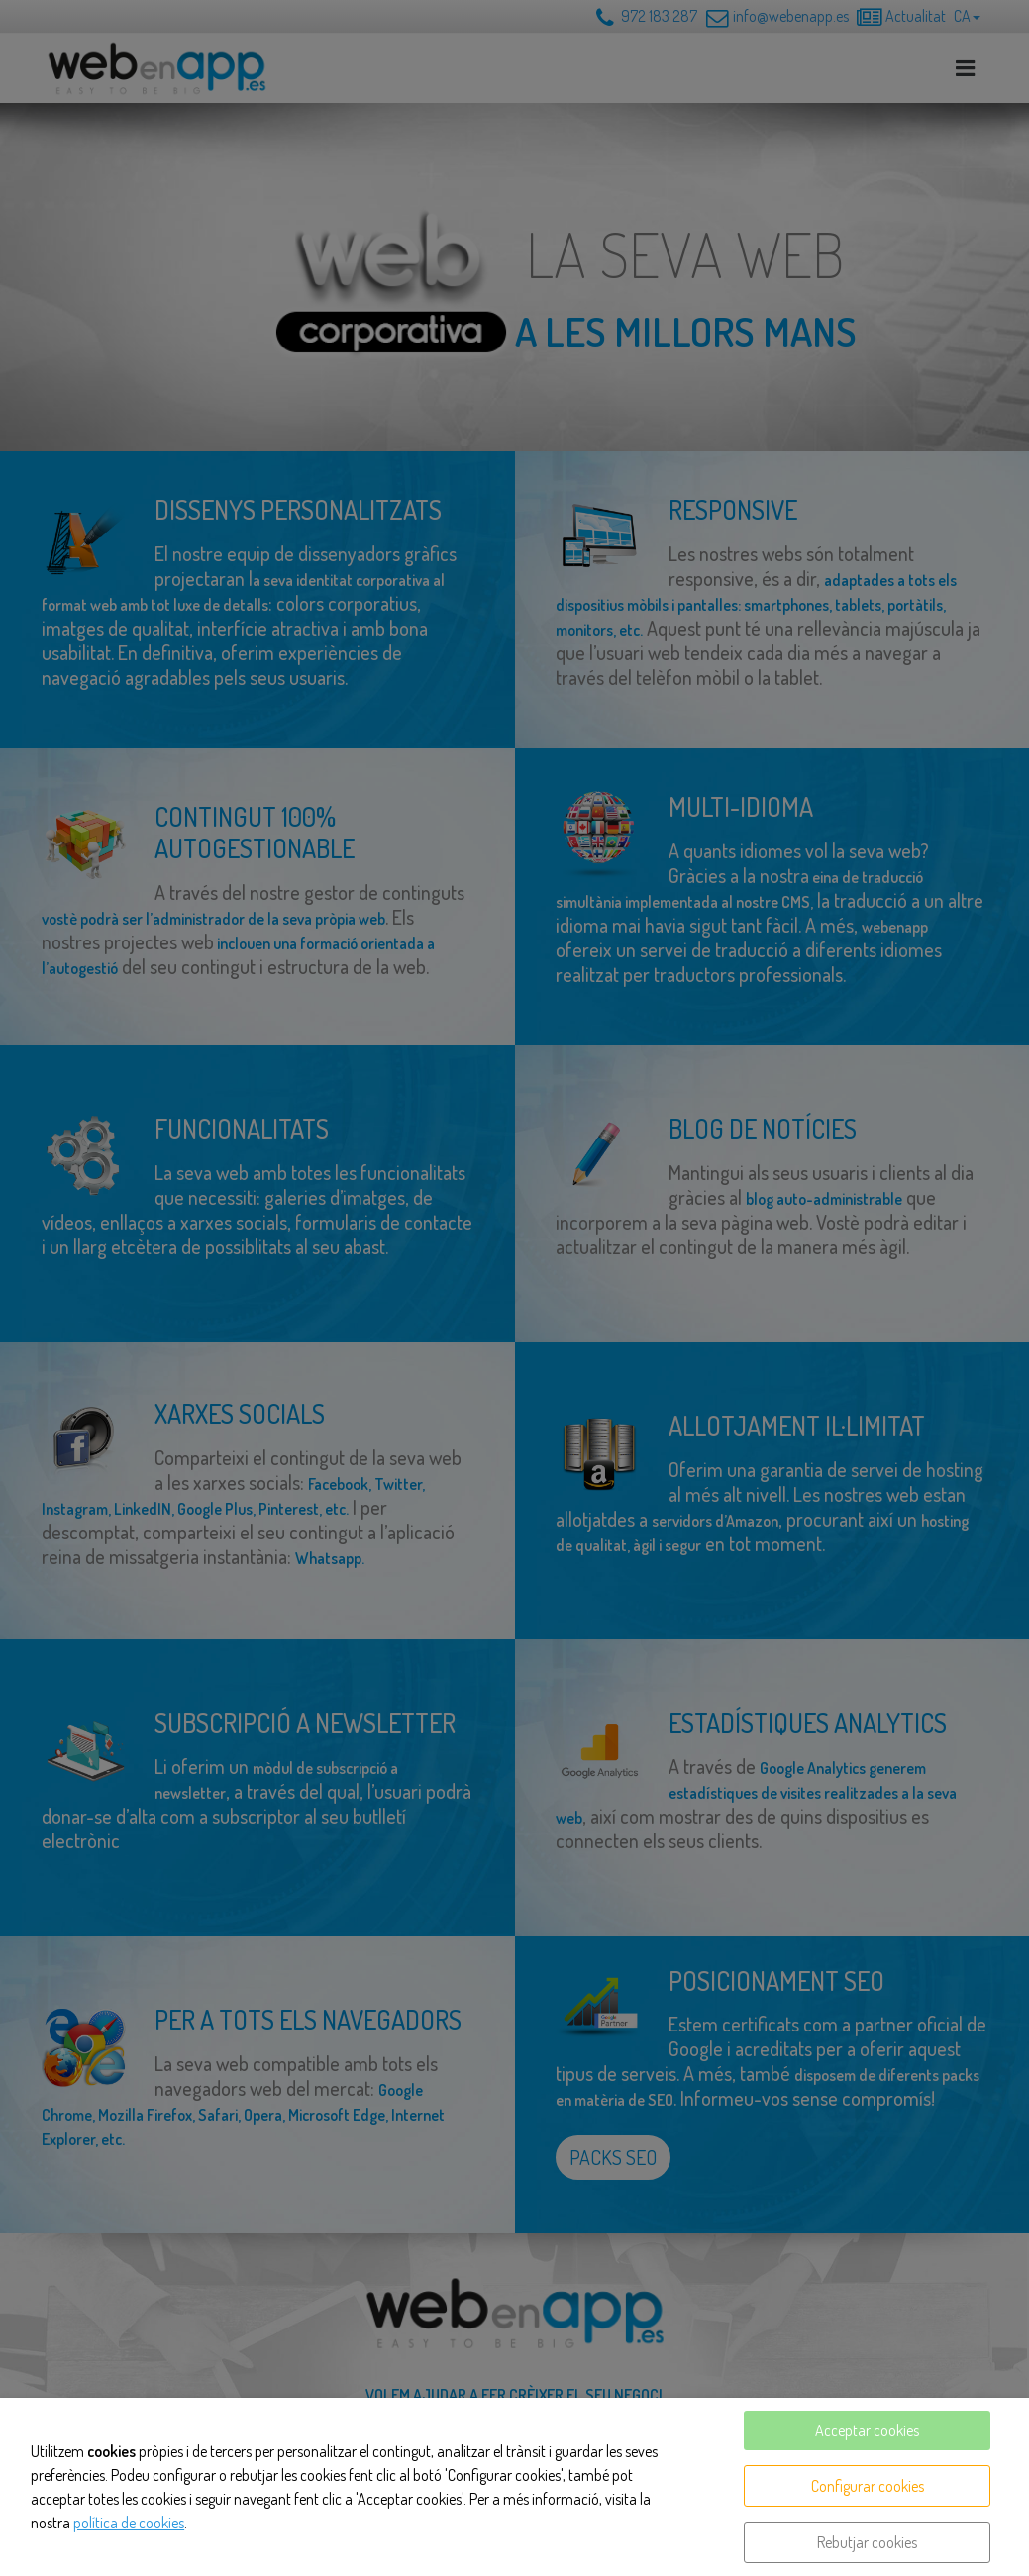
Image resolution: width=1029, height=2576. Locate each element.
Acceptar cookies (867, 2430)
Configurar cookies (867, 2486)
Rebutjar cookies (867, 2542)
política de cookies (128, 2522)
